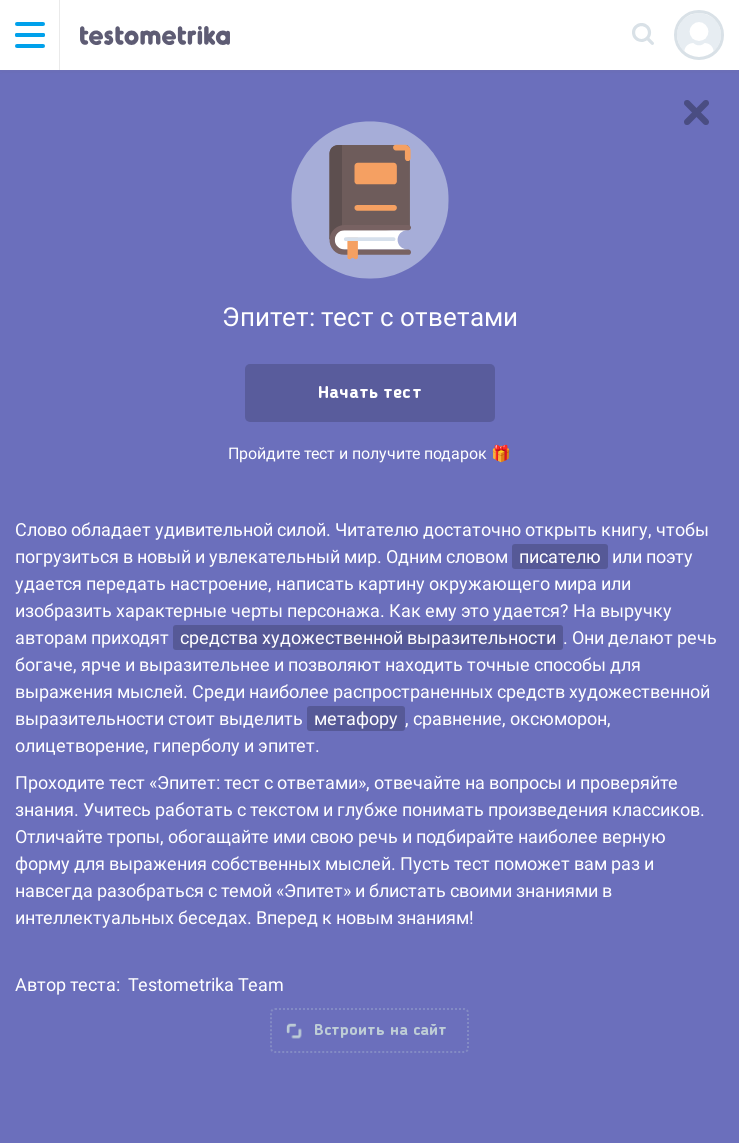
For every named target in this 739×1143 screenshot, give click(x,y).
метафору (356, 718)
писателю (560, 556)
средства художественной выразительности (368, 637)
